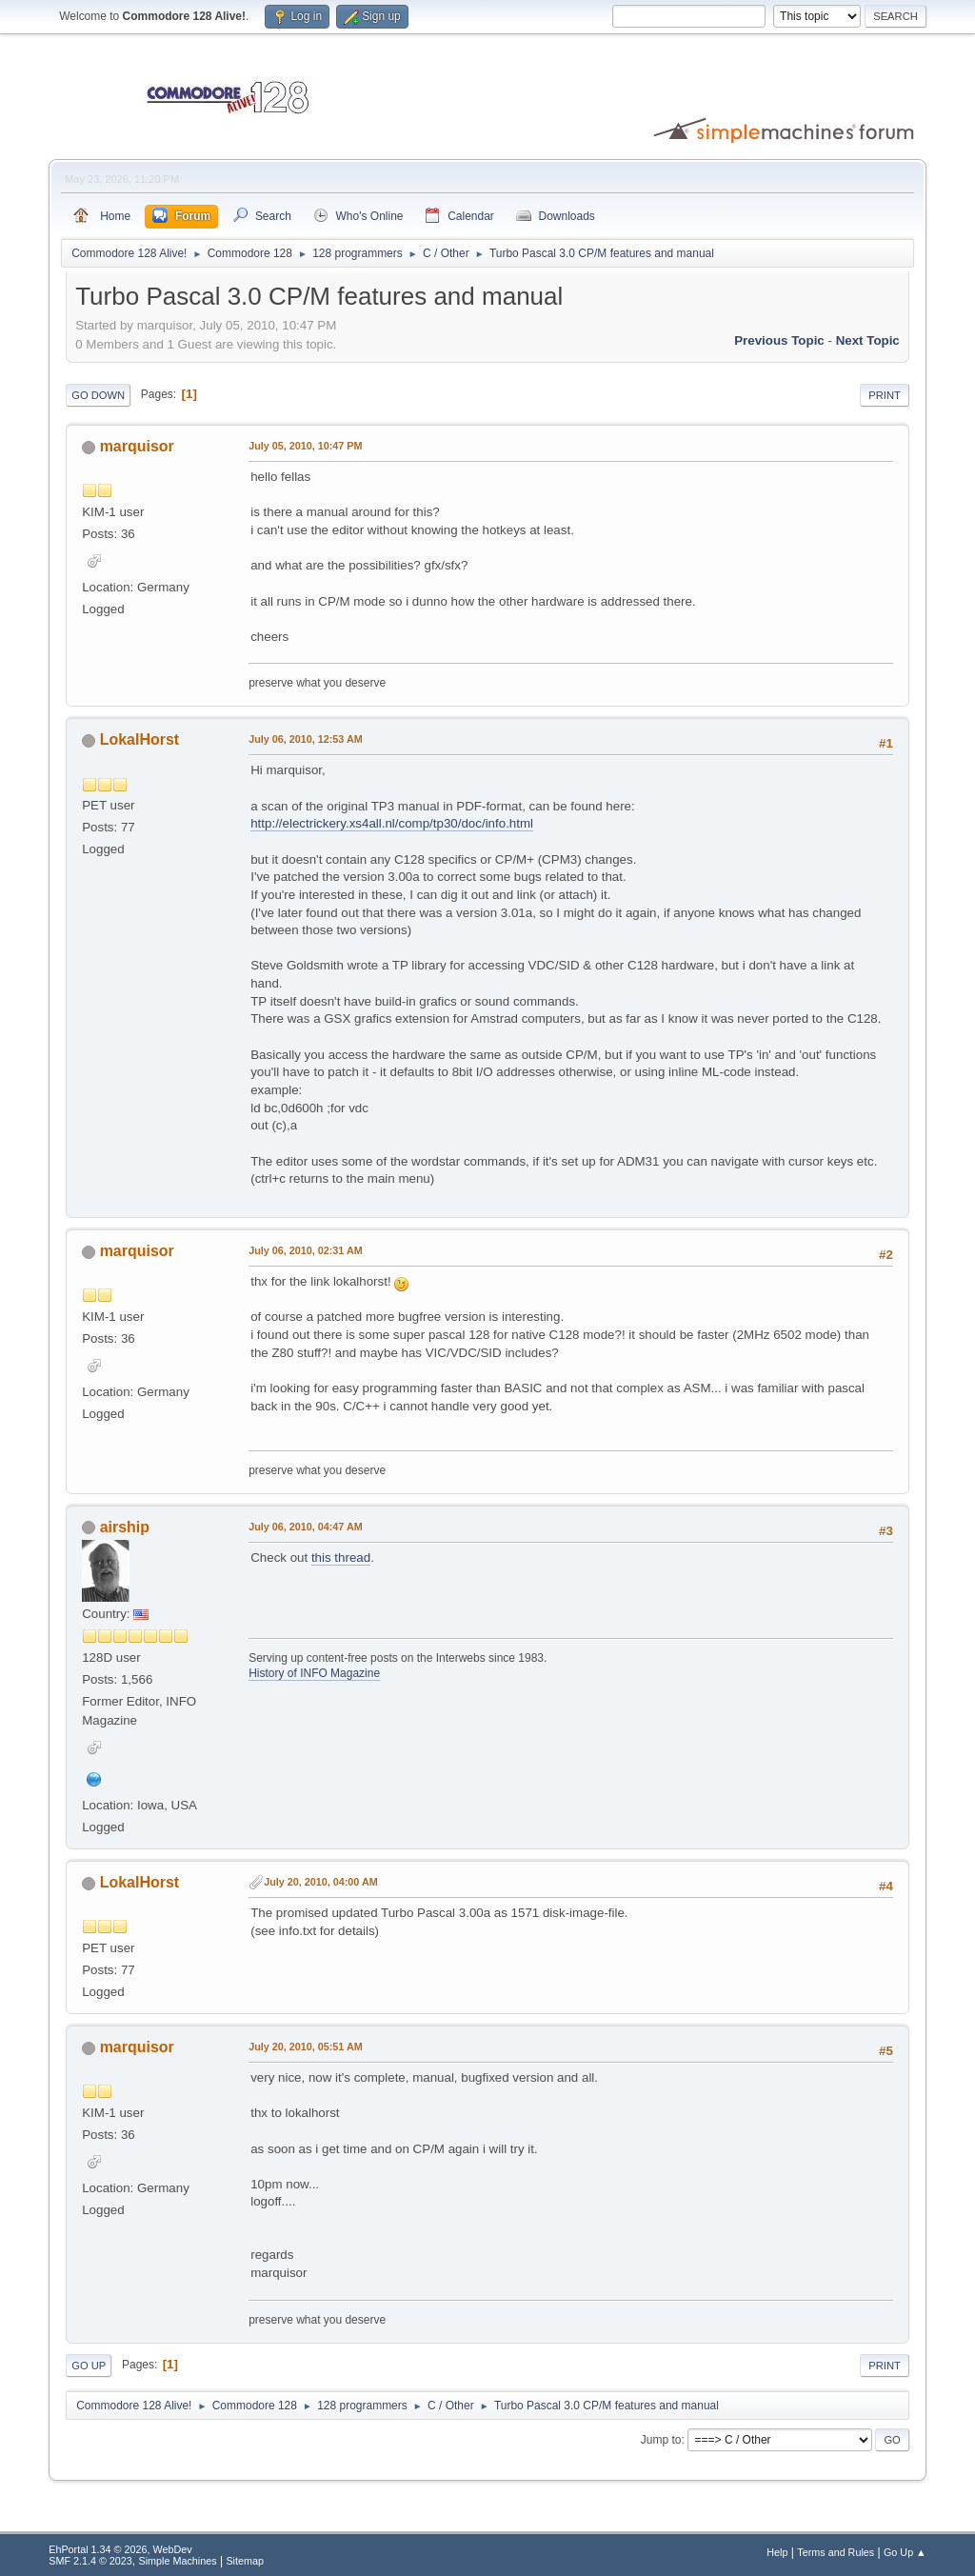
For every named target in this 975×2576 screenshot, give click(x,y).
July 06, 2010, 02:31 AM (305, 1250)
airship (124, 1527)
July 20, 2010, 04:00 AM (320, 1881)
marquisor (137, 446)
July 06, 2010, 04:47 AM (305, 1526)
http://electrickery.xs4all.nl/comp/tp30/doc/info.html (391, 823)
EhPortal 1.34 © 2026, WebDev (120, 2549)
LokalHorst (140, 739)
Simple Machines (178, 2560)
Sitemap (245, 2560)
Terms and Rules (835, 2552)
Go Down (98, 395)
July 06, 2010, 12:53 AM (305, 739)
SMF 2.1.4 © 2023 (90, 2560)
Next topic (868, 340)
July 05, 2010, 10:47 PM (305, 445)
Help (776, 2552)
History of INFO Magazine (314, 1673)
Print (884, 395)
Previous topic (779, 340)
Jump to (661, 2439)
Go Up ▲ (905, 2552)
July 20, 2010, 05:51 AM (305, 2046)
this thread (340, 1557)
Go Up (88, 2365)
